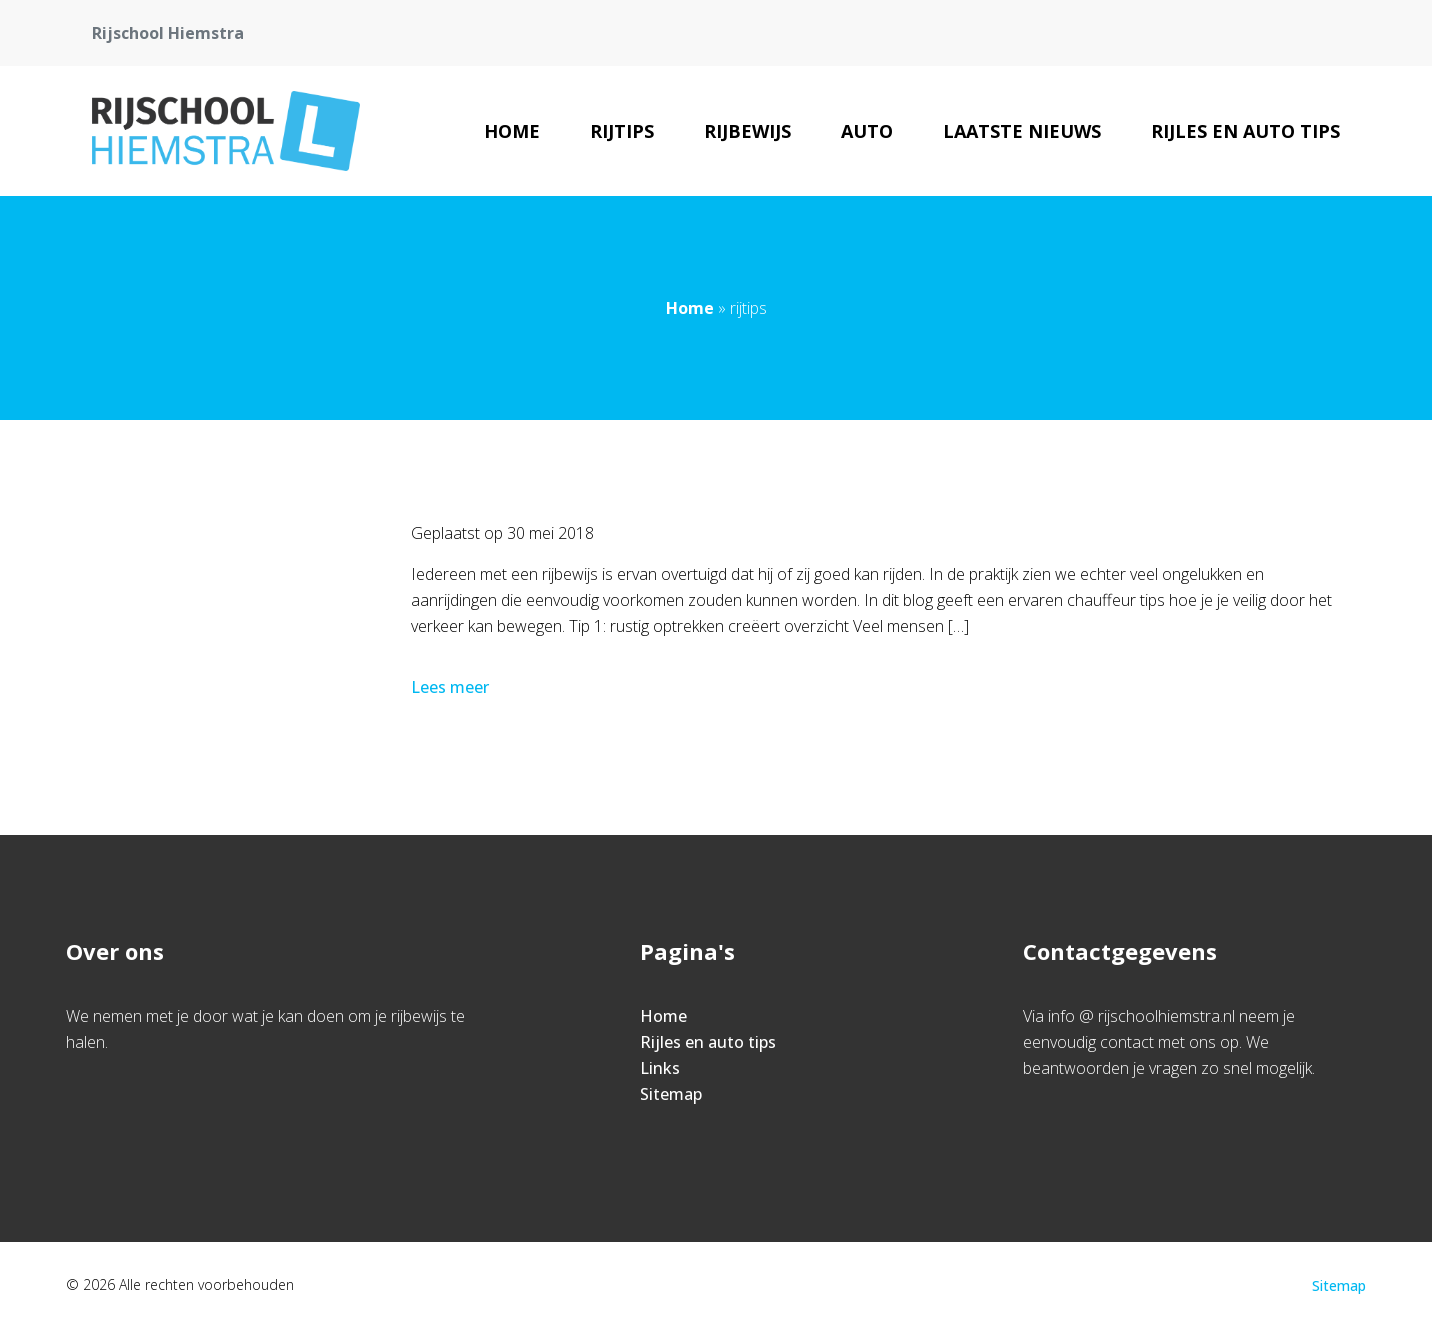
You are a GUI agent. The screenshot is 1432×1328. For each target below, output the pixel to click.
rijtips (622, 131)
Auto (867, 131)
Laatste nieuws (1022, 131)
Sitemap (671, 1094)
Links (660, 1068)
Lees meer (452, 687)
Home (512, 131)
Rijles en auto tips (1245, 131)
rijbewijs (747, 131)
